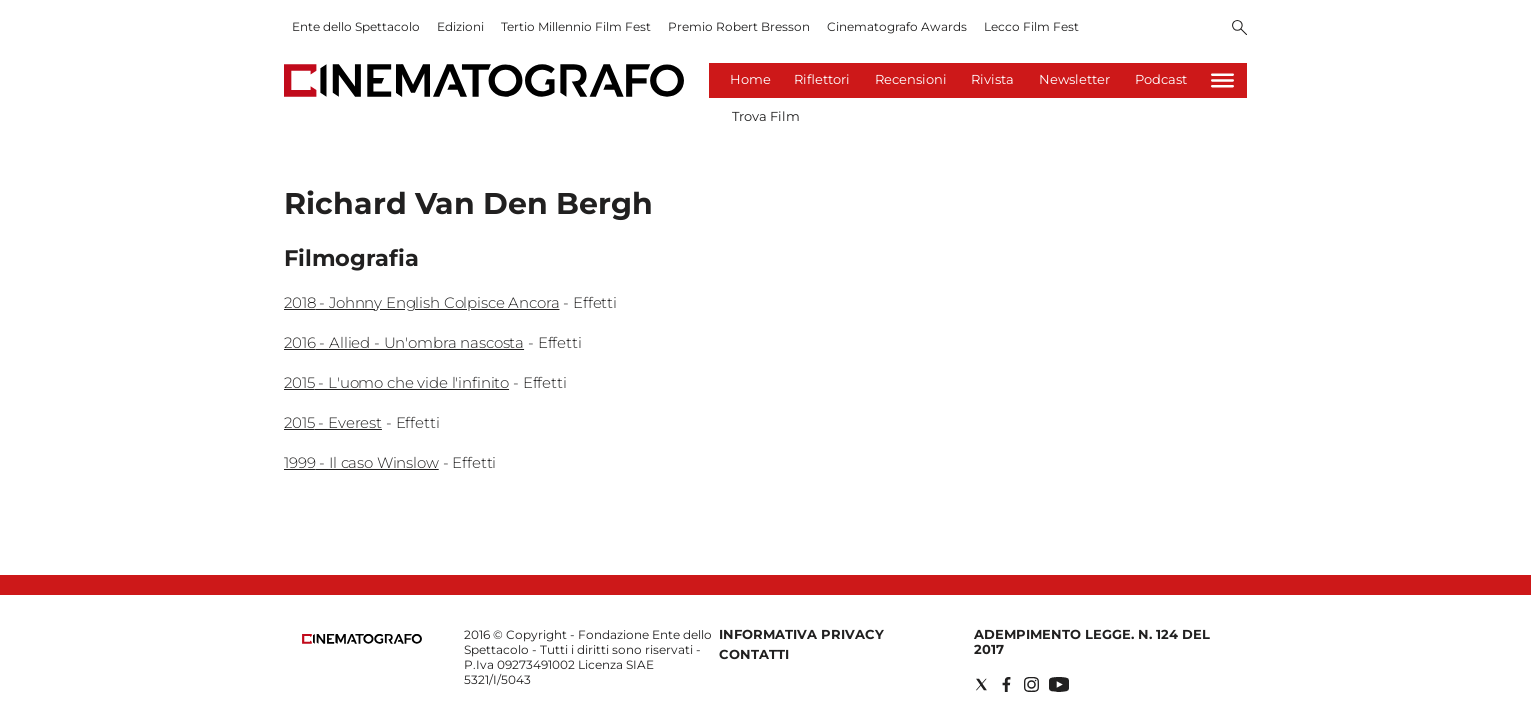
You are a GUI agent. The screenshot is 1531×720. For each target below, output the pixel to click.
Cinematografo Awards (897, 26)
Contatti (754, 654)
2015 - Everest (333, 422)
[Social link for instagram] (1031, 684)
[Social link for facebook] (1006, 684)
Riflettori (822, 79)
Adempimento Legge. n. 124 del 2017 (1092, 641)
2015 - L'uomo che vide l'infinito (396, 382)
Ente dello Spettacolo (356, 26)
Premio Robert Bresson (739, 26)
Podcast (1161, 79)
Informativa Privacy (801, 634)
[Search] (1239, 29)
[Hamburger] (1222, 80)
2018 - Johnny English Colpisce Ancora (421, 302)
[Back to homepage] (362, 639)
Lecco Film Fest (1031, 26)
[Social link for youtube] (1059, 684)
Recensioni (911, 79)
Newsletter (1074, 79)
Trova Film (766, 116)
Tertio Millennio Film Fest (576, 26)
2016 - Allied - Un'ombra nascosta (404, 342)
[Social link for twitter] (981, 684)
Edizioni (460, 26)
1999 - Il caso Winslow (361, 462)
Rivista (992, 79)
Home (750, 79)
